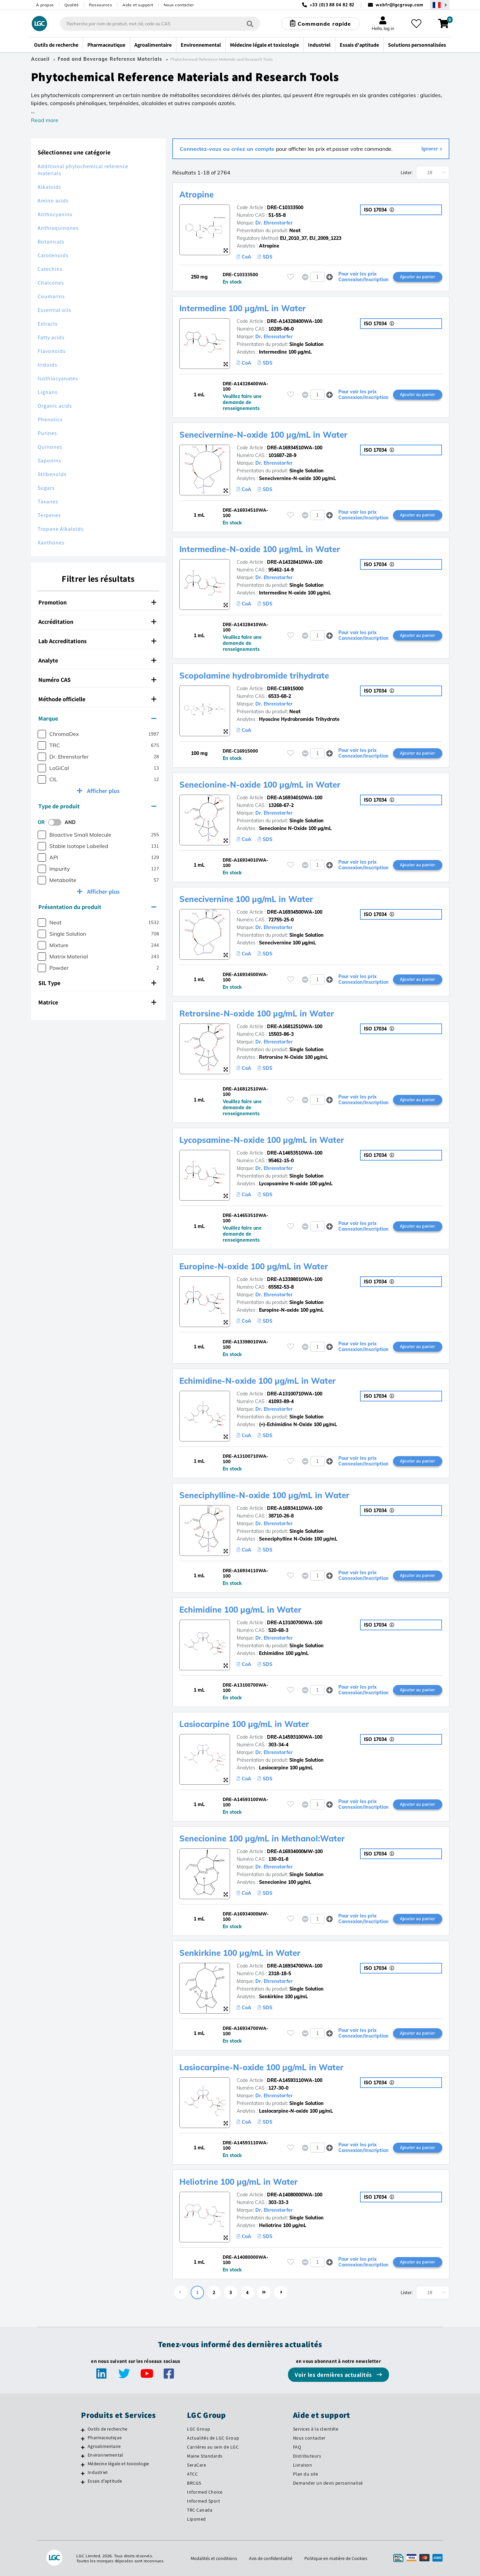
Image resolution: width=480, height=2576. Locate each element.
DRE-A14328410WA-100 (294, 562)
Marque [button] (97, 718)
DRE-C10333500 (285, 207)
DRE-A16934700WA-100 (294, 1966)
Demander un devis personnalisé (328, 2483)
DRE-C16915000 (285, 689)
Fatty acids (51, 337)
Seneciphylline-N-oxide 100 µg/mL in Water (264, 1495)
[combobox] (160, 24)
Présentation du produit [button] (97, 907)
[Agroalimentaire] (83, 2447)
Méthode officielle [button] (97, 699)
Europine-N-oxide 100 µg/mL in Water (253, 1266)
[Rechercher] (250, 23)
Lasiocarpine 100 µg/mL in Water (244, 1724)
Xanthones (51, 542)
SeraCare (196, 2465)
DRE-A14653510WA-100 (294, 1153)
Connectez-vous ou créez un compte (228, 148)
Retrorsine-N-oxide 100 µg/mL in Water (256, 1013)
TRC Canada (199, 2510)
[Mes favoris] (416, 23)
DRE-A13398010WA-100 (294, 1279)
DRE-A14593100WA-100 (294, 1737)
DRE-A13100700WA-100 (294, 1623)
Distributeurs (307, 2456)
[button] (329, 277)
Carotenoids (53, 255)
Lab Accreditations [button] (97, 641)
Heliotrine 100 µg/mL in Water (238, 2182)
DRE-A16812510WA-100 (294, 1026)
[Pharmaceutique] (83, 2439)
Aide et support (137, 4)
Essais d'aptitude (105, 2481)
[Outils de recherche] (83, 2430)
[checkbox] (42, 734)
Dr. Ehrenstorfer (274, 223)
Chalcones (51, 282)
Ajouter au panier (417, 277)
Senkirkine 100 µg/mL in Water (239, 1953)
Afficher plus (103, 791)
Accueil (40, 59)
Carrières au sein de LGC (213, 2447)
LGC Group (198, 2429)
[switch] (57, 822)
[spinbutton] (317, 277)
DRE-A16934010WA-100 (294, 798)
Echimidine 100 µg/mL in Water (240, 1610)
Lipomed (196, 2519)
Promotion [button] (97, 602)
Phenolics (50, 419)
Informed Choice (205, 2492)
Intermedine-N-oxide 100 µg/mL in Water (259, 549)
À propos (45, 4)
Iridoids (47, 364)
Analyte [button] (97, 660)
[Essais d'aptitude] (83, 2482)
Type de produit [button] (97, 806)
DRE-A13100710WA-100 (294, 1394)
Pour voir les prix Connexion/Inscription (363, 277)
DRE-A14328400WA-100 (294, 321)
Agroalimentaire (104, 2446)
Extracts (48, 323)
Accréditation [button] (97, 621)
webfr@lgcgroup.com (399, 4)
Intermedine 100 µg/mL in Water (242, 308)
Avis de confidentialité (270, 2558)
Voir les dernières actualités (334, 2375)
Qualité (71, 4)
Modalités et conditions (214, 2558)
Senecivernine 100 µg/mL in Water (246, 899)
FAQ (297, 2447)
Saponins (49, 460)
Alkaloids (49, 186)
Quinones (50, 446)
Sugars (46, 487)
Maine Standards (205, 2456)
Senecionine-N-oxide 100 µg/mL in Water (259, 785)
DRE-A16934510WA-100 (294, 448)
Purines (47, 433)
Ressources (100, 4)
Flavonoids (52, 351)
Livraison (302, 2465)
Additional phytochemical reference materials (83, 170)
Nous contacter (179, 4)
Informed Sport (203, 2501)
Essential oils (54, 310)
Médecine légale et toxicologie (118, 2464)
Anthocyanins (55, 214)
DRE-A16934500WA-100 (294, 912)
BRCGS (194, 2483)
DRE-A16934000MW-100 (295, 1851)
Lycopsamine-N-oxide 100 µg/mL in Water (261, 1140)
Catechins (50, 269)
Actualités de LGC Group (213, 2438)
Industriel (98, 2472)
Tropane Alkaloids (61, 528)
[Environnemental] (83, 2456)
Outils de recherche (107, 2429)
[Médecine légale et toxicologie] (83, 2465)
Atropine (196, 194)
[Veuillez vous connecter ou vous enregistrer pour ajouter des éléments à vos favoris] (290, 277)
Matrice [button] (97, 1002)
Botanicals (51, 241)
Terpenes (49, 515)
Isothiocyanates (58, 378)
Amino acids (53, 200)
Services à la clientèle (316, 2429)
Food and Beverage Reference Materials (110, 59)
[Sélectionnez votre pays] (439, 5)
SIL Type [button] (97, 983)
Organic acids (55, 405)
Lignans (48, 392)
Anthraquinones (58, 228)
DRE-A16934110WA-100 (294, 1508)
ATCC (192, 2474)
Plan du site (305, 2474)
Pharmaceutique (105, 2438)
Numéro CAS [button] (97, 680)
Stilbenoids (52, 474)
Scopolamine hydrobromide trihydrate (254, 676)
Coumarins (51, 296)
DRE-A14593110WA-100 (294, 2080)
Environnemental (105, 2455)
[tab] (98, 602)
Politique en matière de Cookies (335, 2558)
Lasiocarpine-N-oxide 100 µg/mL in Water (261, 2067)
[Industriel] (83, 2473)
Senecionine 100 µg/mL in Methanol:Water (262, 1838)
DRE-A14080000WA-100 (294, 2195)
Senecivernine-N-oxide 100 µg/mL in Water (263, 435)
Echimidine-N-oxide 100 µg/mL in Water (257, 1381)
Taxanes (48, 501)
